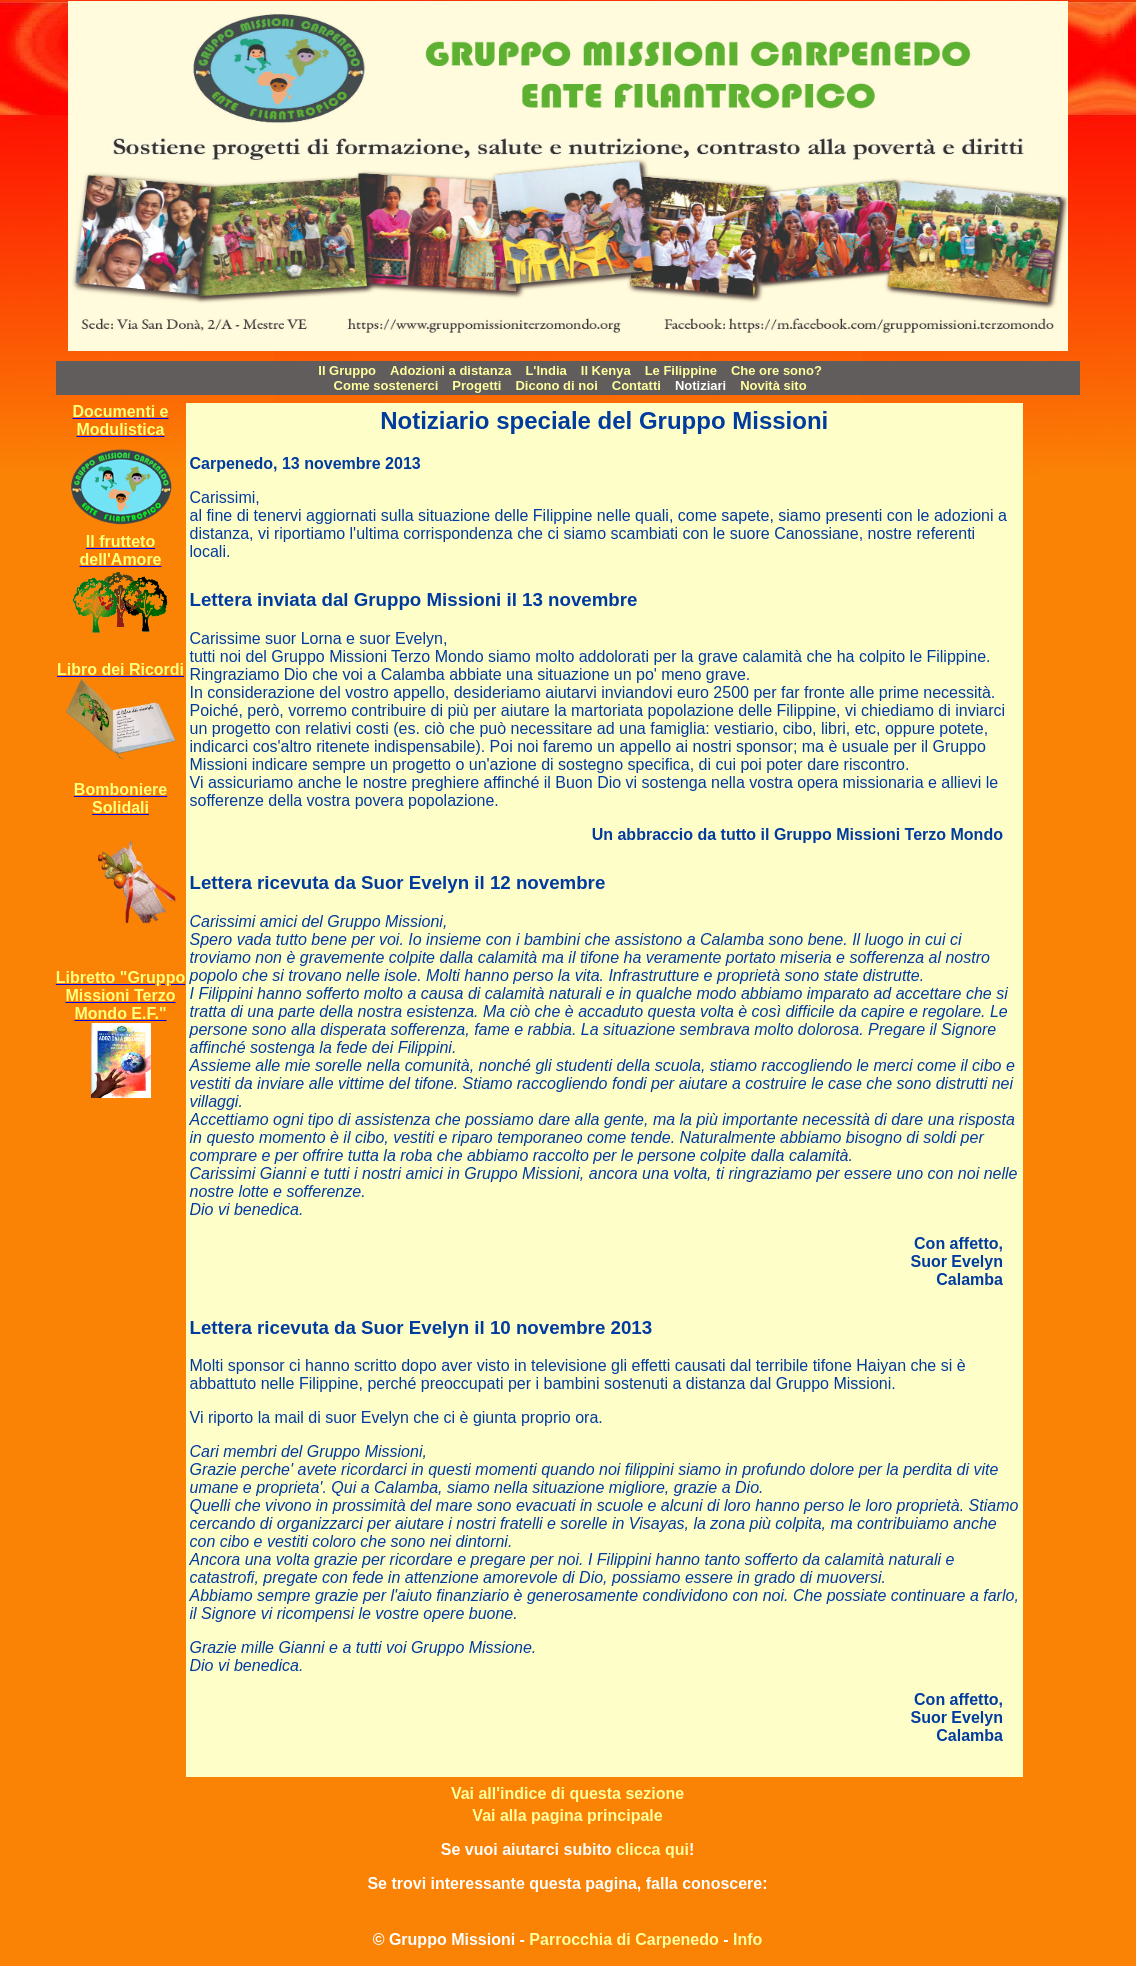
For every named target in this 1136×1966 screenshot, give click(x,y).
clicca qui (652, 1849)
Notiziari (700, 385)
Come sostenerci (386, 385)
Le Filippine (681, 370)
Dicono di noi (556, 385)
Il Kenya (606, 370)
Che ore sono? (776, 370)
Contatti (636, 385)
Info (747, 1939)
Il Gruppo (347, 370)
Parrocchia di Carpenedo (623, 1939)
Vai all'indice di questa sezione (567, 1793)
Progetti (476, 385)
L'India (545, 370)
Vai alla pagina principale (567, 1815)
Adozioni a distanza (450, 370)
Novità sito (773, 385)
